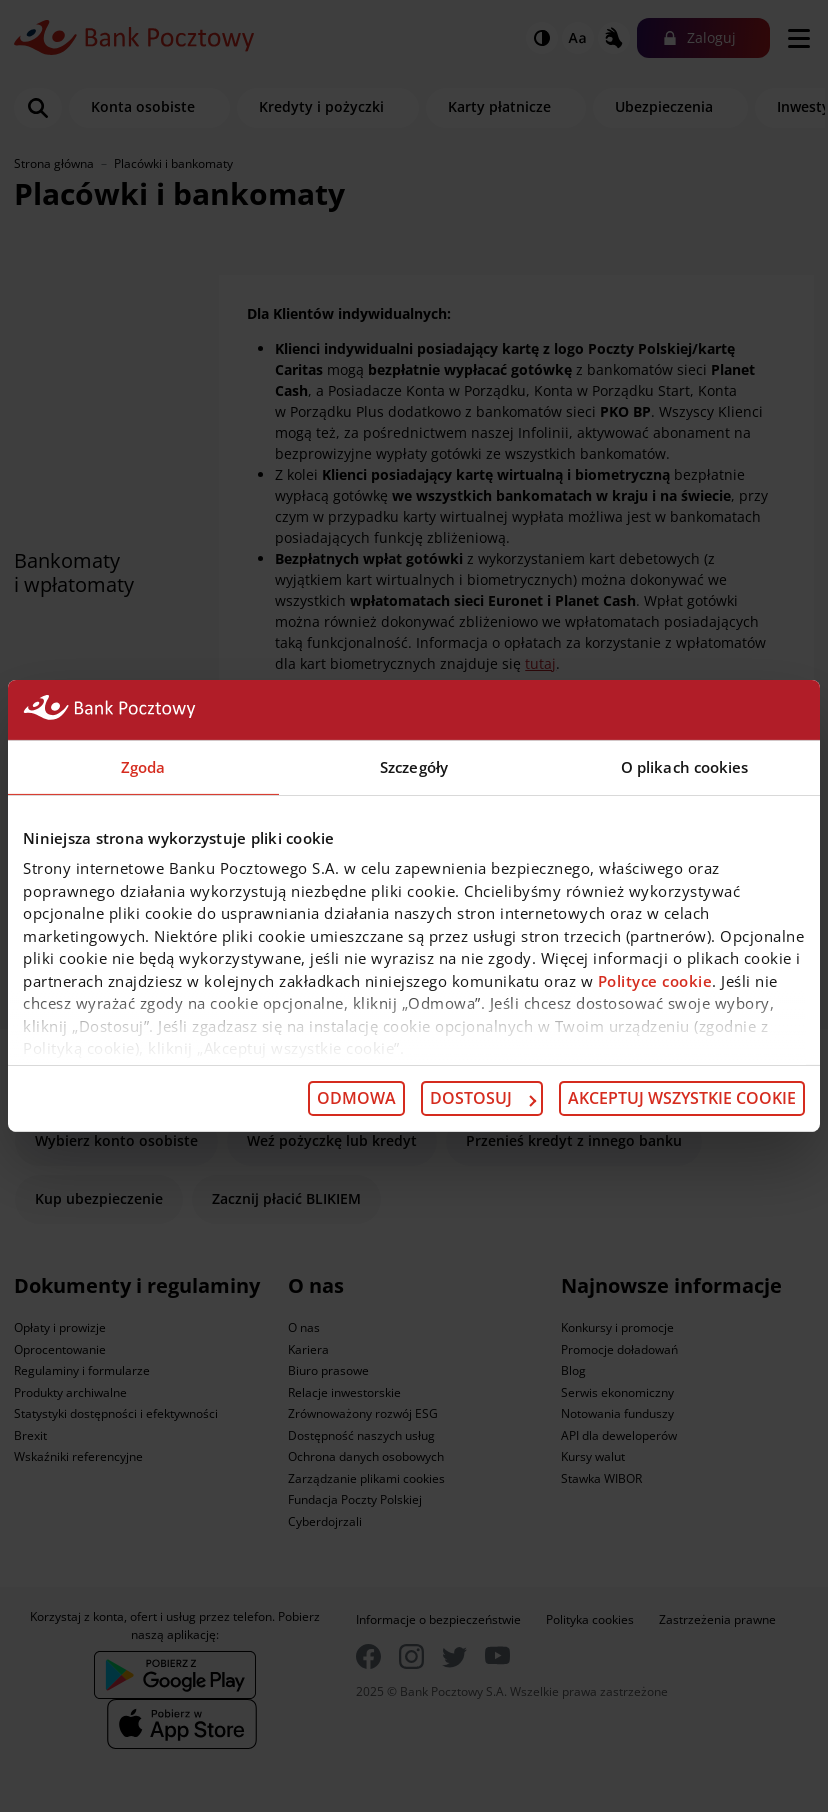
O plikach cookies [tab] (685, 767)
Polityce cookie (655, 980)
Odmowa (356, 1098)
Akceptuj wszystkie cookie (682, 1098)
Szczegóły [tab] (414, 767)
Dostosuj (483, 1098)
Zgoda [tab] (143, 767)
